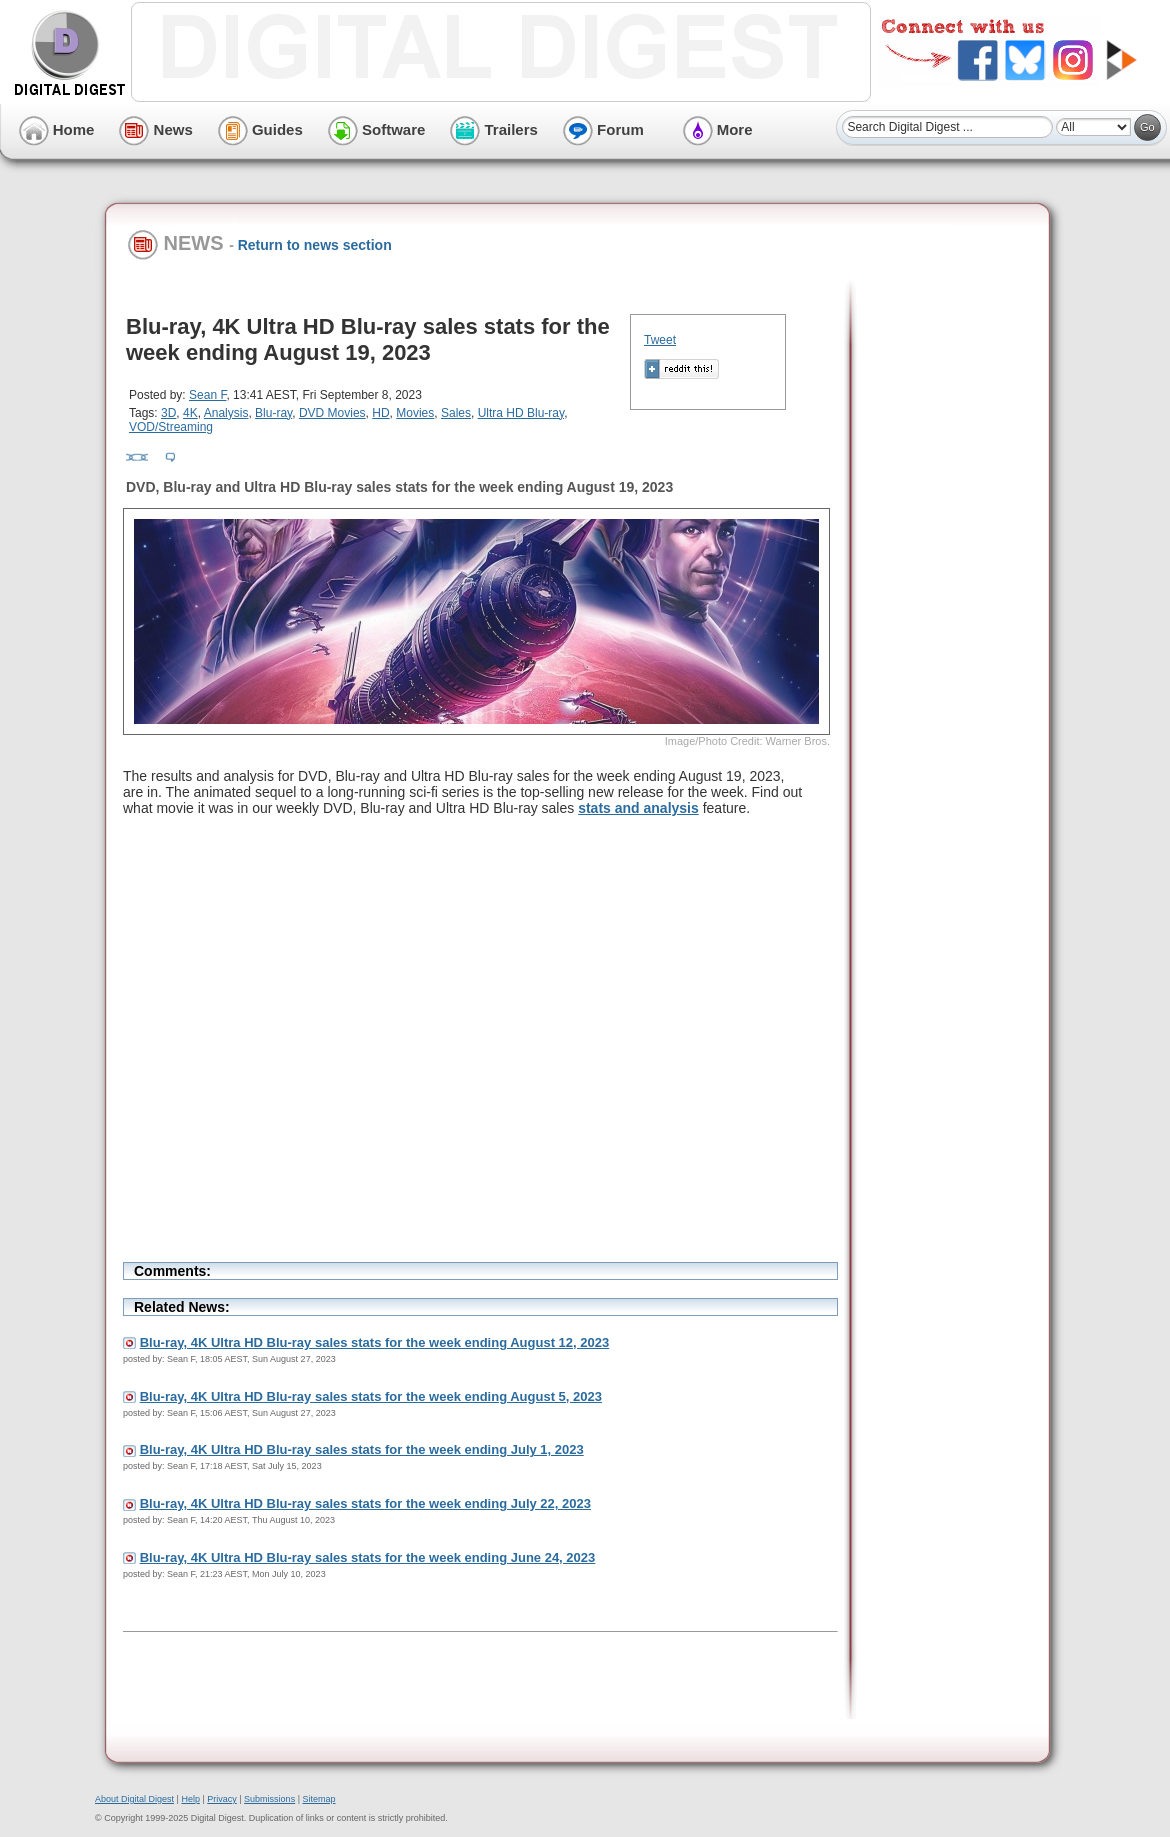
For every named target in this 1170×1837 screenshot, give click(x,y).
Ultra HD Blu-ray (521, 413)
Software (377, 129)
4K (190, 413)
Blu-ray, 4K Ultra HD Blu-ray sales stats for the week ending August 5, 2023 (371, 1396)
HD (380, 413)
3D (168, 413)
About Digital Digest (134, 1799)
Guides (260, 129)
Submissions (269, 1799)
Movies (415, 413)
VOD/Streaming (171, 427)
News (155, 129)
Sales (456, 413)
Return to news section (315, 245)
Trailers (494, 129)
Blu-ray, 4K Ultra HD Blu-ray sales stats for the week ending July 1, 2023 (362, 1449)
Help (190, 1799)
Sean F (207, 395)
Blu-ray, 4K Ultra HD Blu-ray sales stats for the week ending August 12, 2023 (375, 1342)
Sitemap (318, 1799)
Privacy (222, 1799)
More (718, 129)
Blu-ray (273, 413)
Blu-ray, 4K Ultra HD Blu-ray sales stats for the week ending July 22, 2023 (365, 1503)
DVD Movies (332, 413)
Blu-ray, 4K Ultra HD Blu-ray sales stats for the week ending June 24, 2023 (368, 1557)
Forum (603, 129)
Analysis (226, 413)
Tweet (660, 340)
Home (57, 129)
